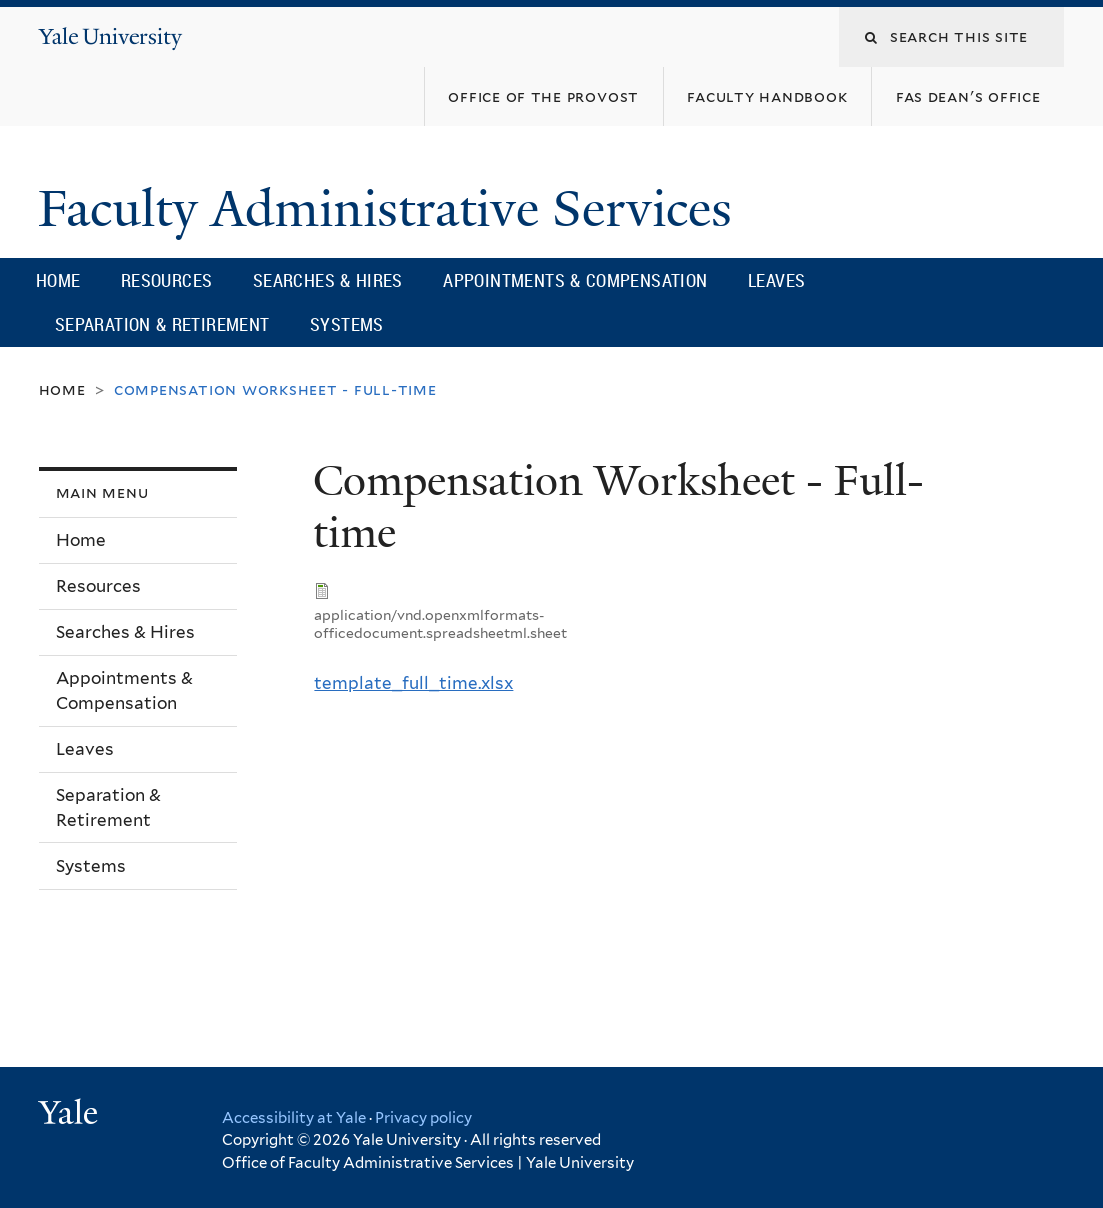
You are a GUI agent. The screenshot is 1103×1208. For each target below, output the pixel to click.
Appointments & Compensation (575, 280)
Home (58, 280)
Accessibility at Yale (294, 1118)
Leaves (776, 280)
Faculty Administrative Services (391, 209)
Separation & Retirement (162, 324)
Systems (347, 324)
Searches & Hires (328, 280)
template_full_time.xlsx (413, 683)
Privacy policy (423, 1118)
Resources (167, 280)
